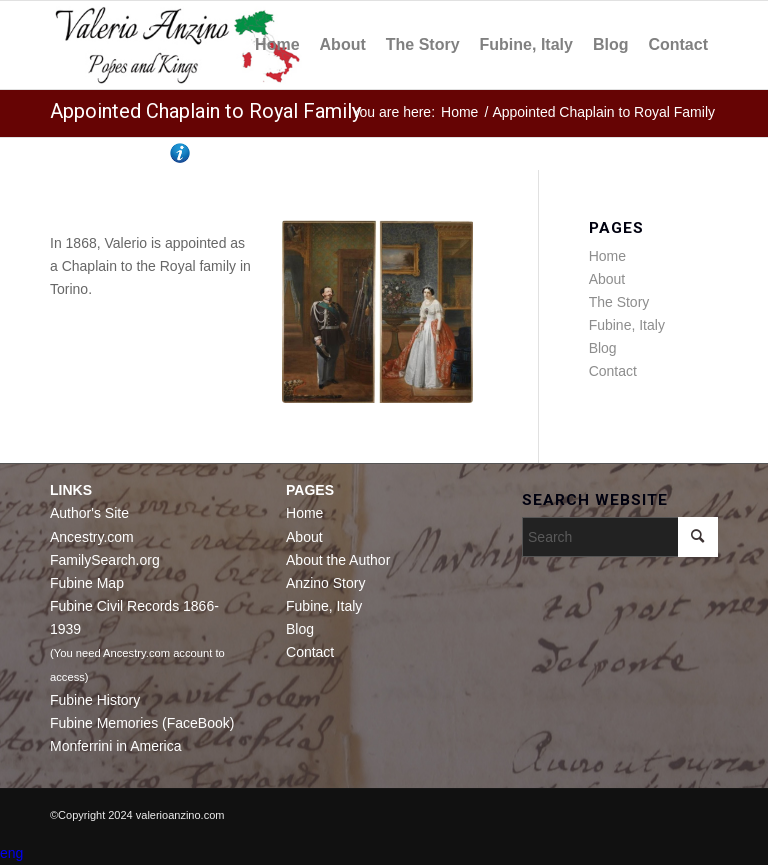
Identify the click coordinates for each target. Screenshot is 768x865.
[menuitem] (277, 45)
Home (607, 256)
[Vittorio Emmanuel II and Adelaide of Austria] (377, 311)
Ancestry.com (92, 537)
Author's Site (89, 513)
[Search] (620, 537)
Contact (613, 371)
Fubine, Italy (627, 325)
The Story (619, 302)
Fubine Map (87, 583)
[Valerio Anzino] (177, 45)
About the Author (338, 560)
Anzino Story (325, 583)
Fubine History (95, 700)
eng (11, 853)
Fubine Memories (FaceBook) (142, 723)
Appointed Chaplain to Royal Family (205, 111)
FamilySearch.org (105, 560)
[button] (384, 853)
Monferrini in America (116, 746)
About (607, 279)
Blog (603, 348)
